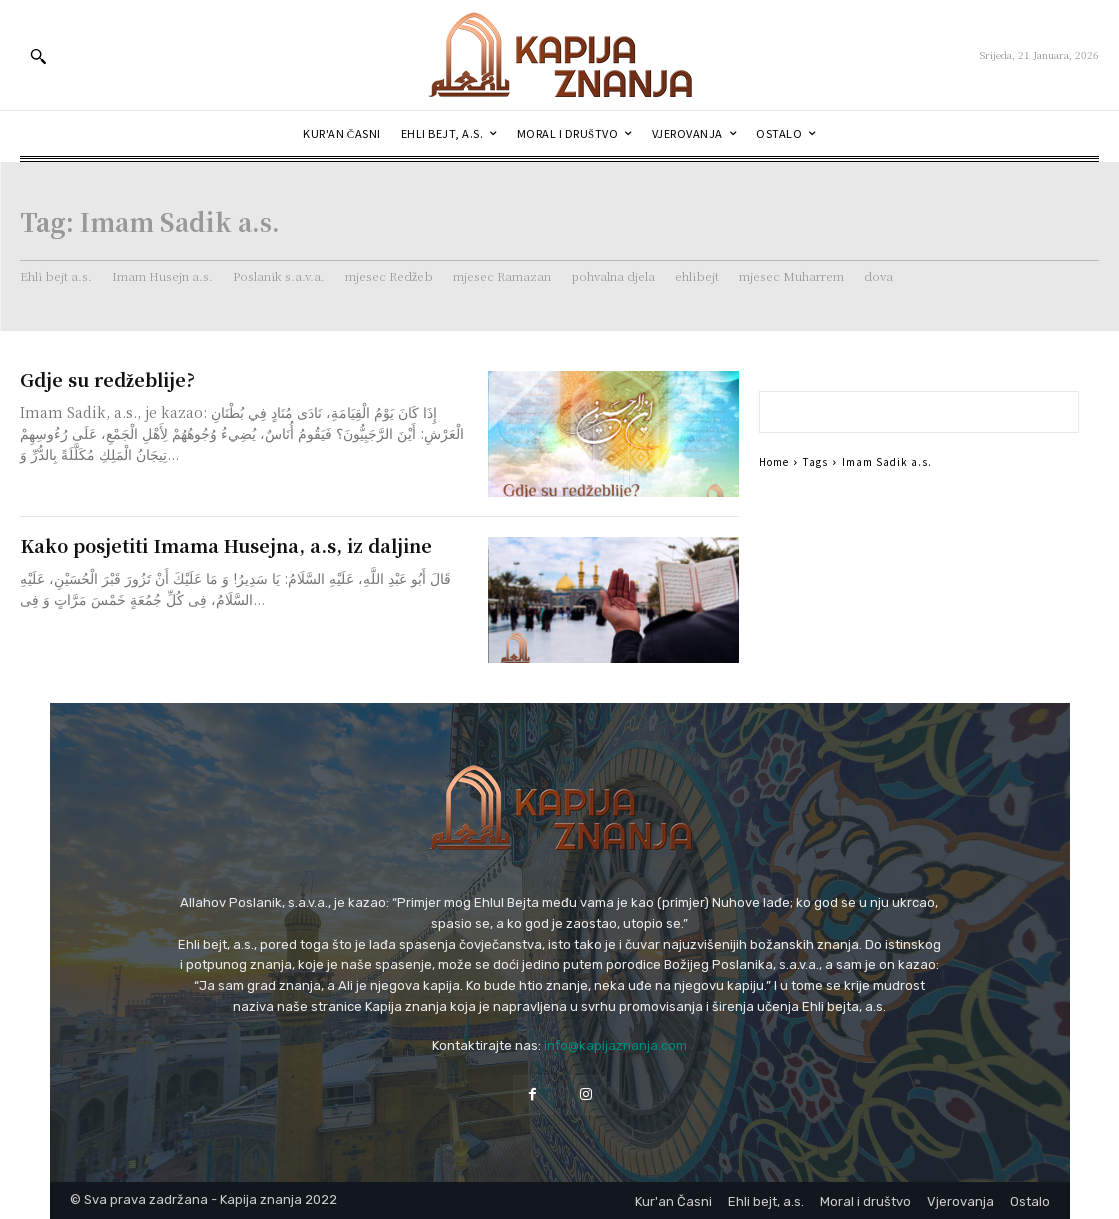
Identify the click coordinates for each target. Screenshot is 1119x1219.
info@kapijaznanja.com (615, 1045)
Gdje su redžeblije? (107, 379)
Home (774, 461)
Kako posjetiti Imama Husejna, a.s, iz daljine (226, 545)
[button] (38, 56)
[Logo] (560, 55)
